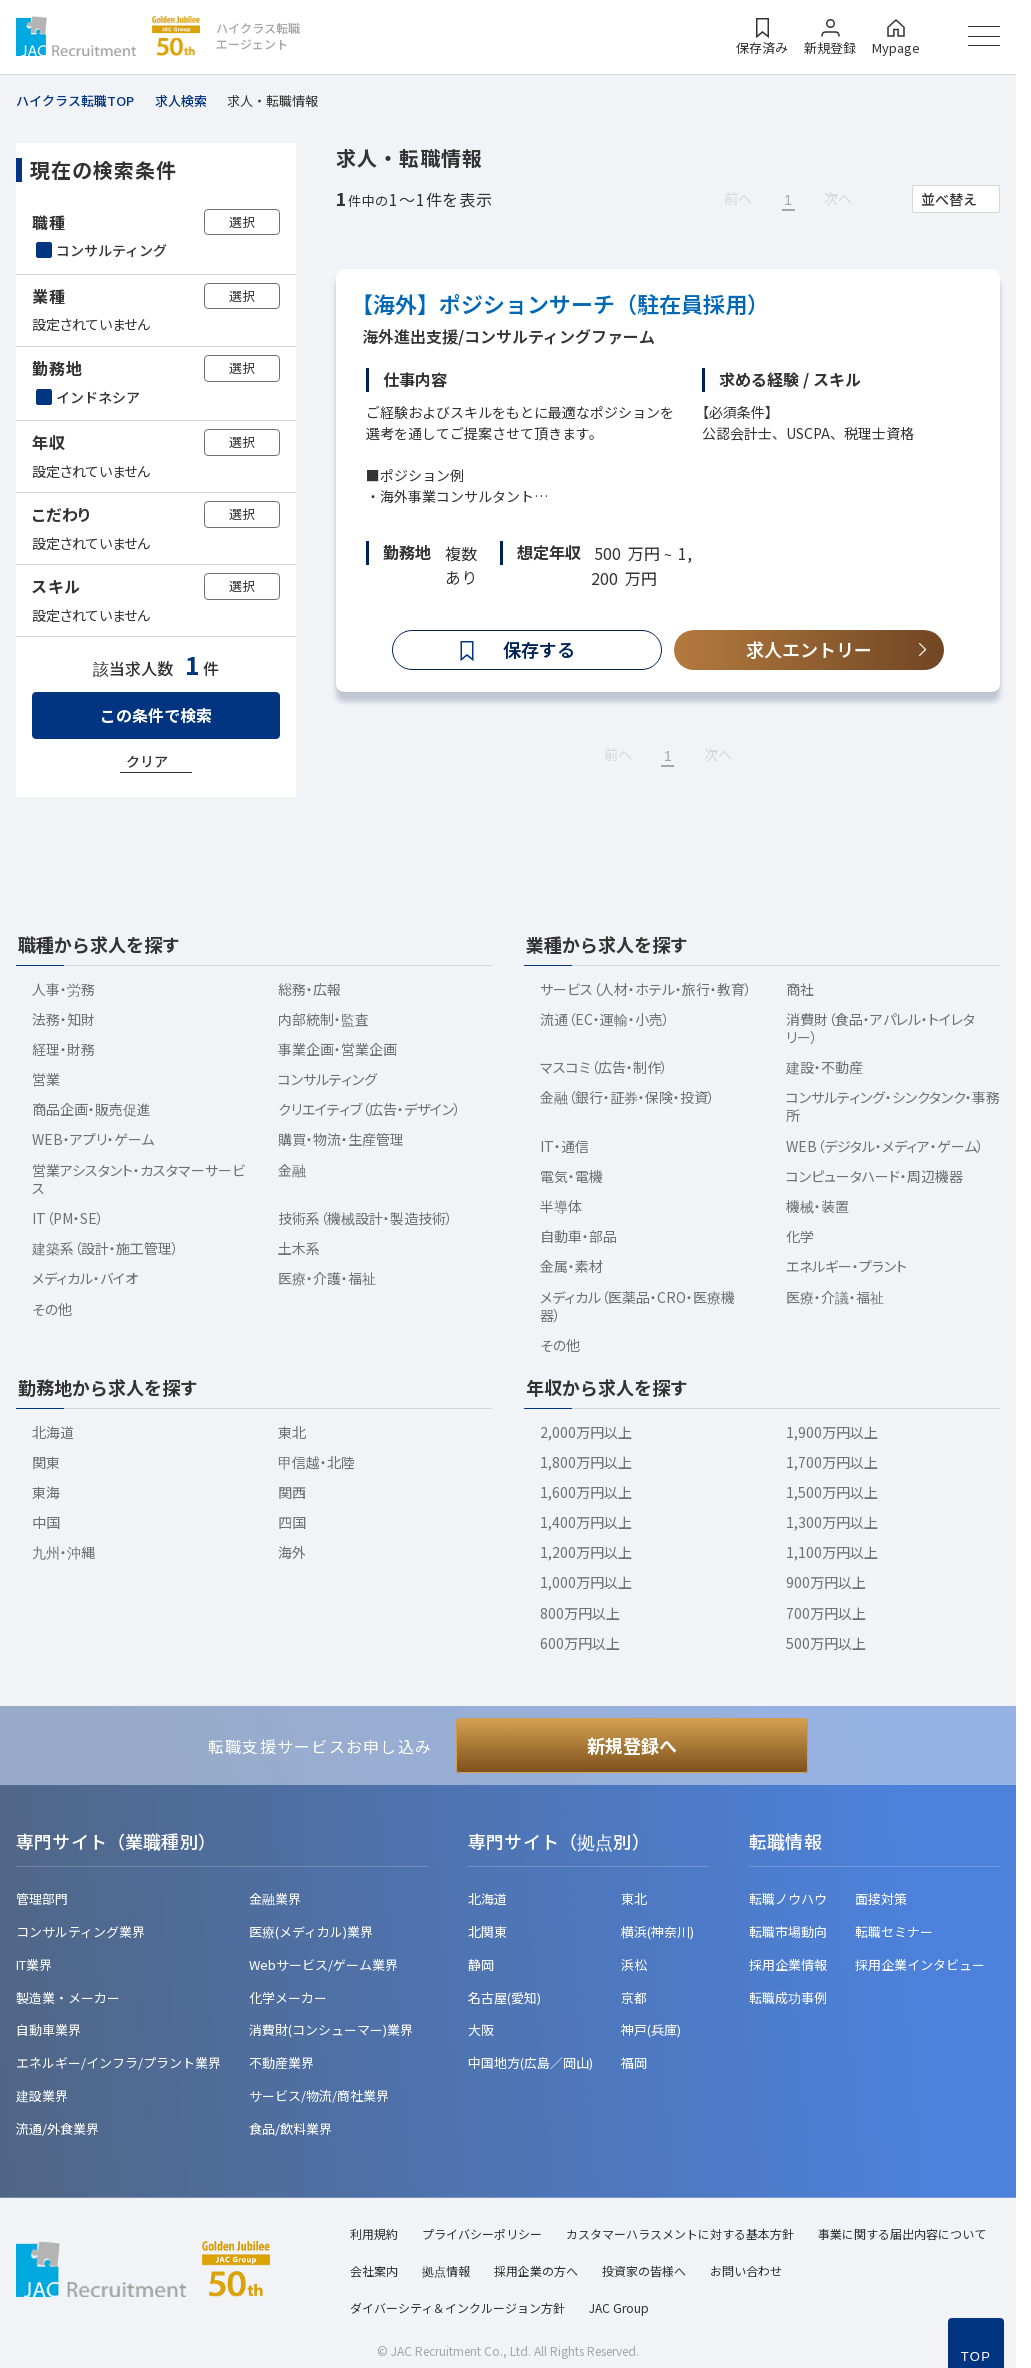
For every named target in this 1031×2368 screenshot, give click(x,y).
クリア (147, 761)
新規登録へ (632, 1745)
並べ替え (949, 199)
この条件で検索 (156, 715)
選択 (242, 221)
